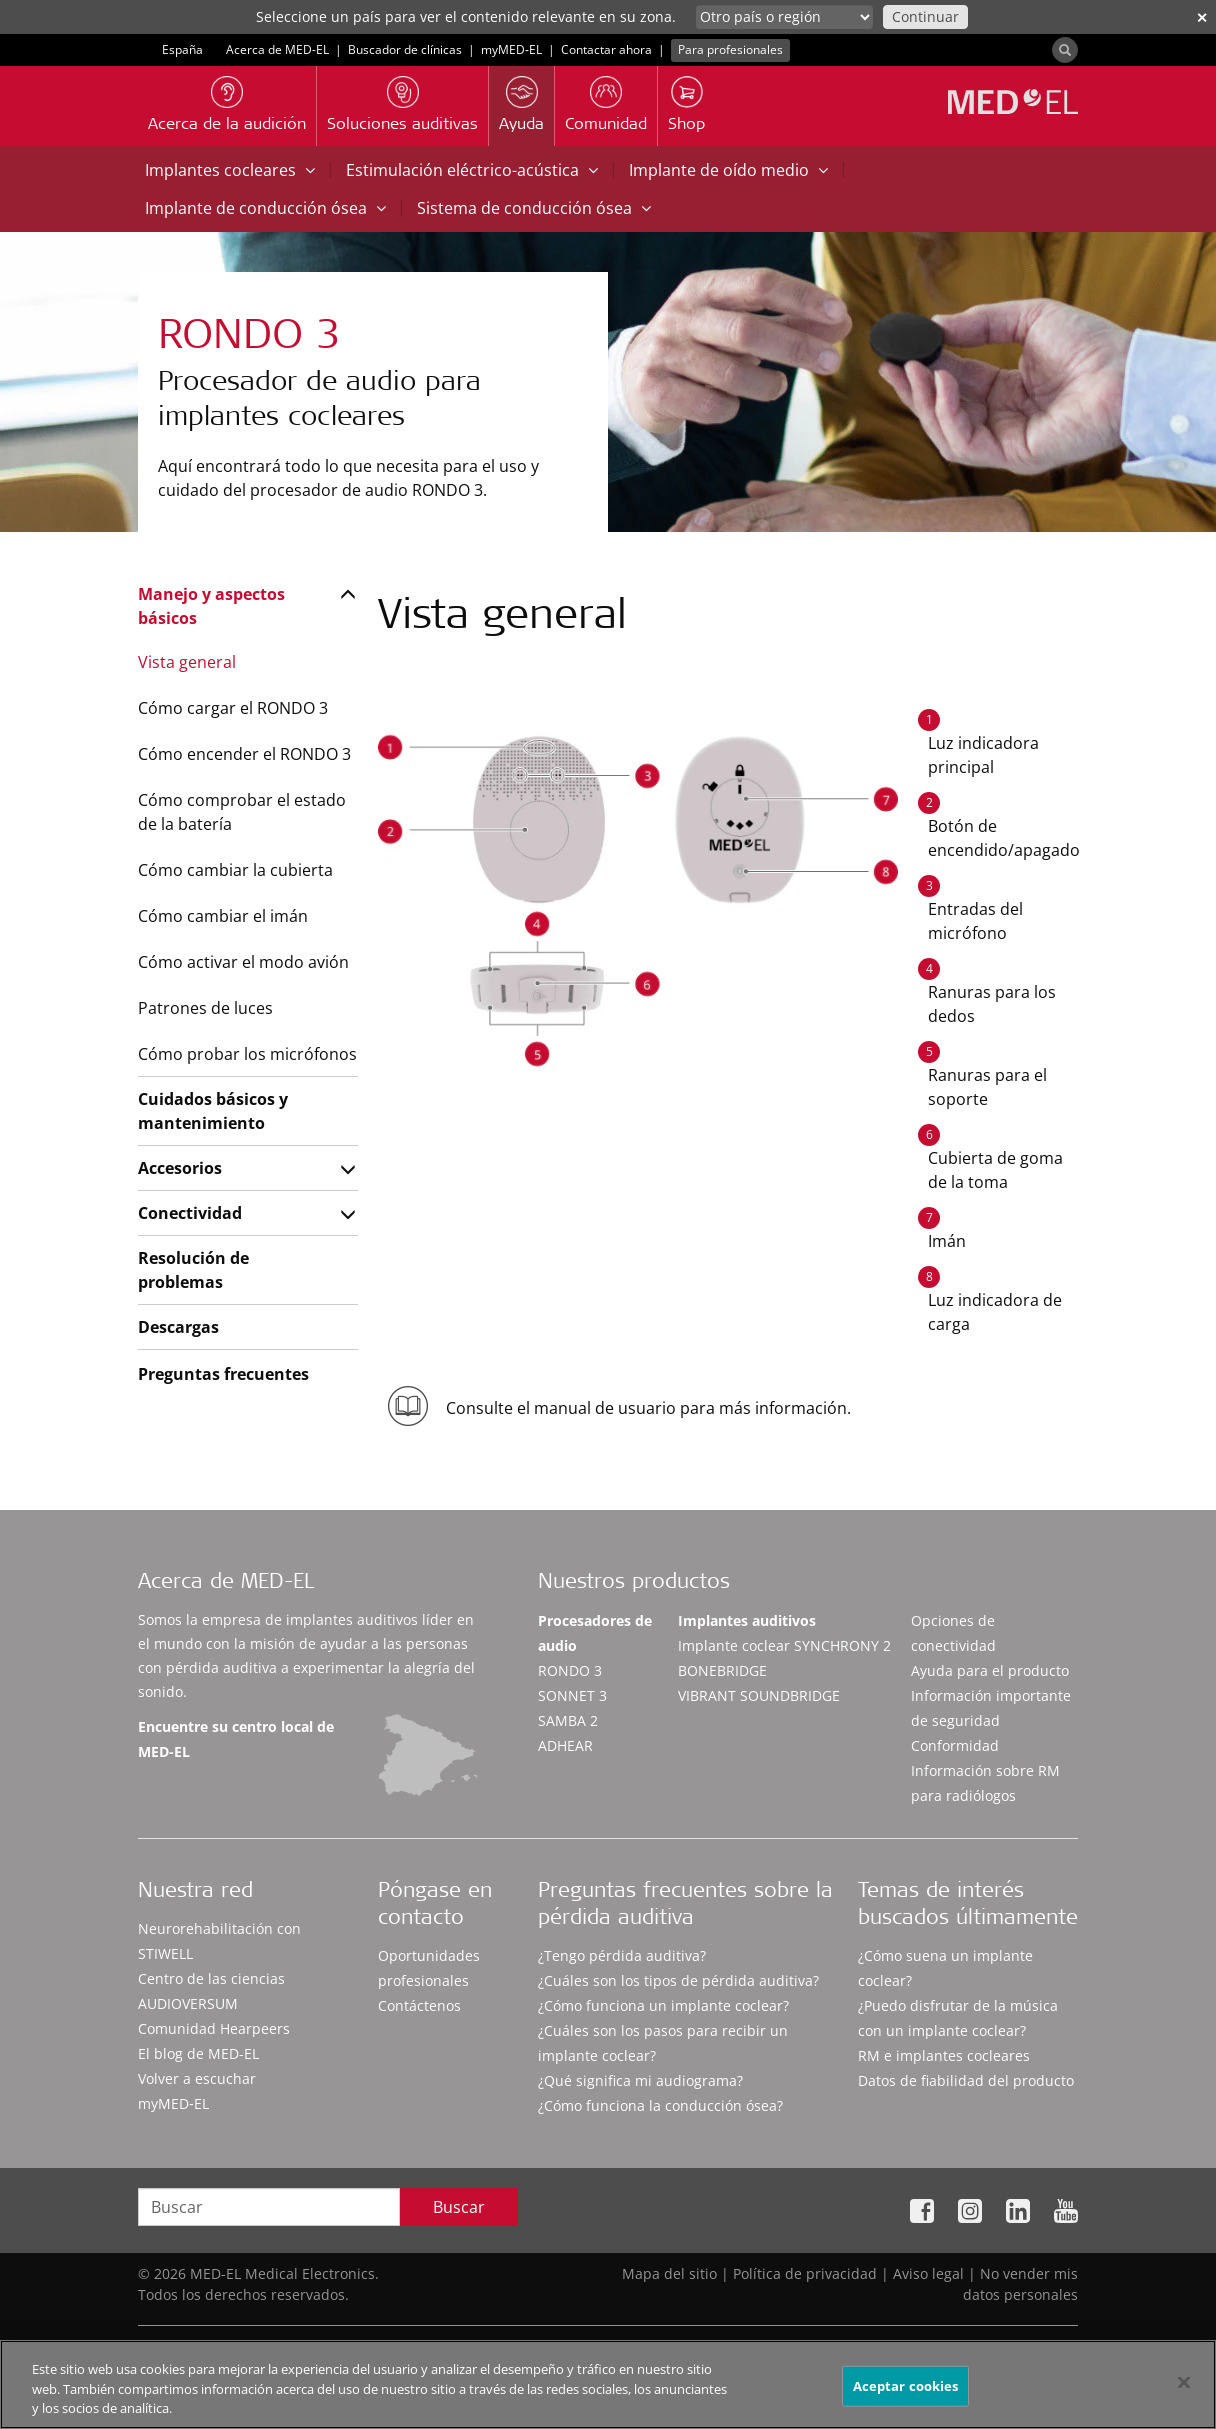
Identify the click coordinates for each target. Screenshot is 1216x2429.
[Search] (1065, 50)
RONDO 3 (570, 1670)
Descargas (178, 1327)
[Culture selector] (784, 17)
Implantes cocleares (230, 170)
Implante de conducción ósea (265, 208)
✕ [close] (1202, 17)
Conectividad (190, 1213)
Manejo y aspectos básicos (211, 606)
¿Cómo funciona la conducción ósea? (660, 2105)
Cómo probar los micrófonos (247, 1054)
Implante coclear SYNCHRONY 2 (784, 1645)
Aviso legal (928, 2273)
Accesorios (180, 1168)
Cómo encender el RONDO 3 (244, 754)
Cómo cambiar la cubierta (235, 870)
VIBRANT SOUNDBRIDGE (759, 1695)
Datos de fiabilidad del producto (966, 2080)
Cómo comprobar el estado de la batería (242, 812)
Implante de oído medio (728, 170)
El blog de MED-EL (198, 2053)
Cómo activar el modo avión (243, 962)
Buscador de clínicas (405, 49)
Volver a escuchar (197, 2078)
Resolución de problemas (193, 1270)
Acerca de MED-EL (277, 49)
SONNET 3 (572, 1695)
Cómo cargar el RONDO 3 (233, 708)
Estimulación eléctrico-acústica (472, 170)
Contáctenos (419, 2005)
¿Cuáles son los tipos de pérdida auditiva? (678, 1980)
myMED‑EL (511, 49)
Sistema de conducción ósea (534, 208)
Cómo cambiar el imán (223, 916)
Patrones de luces (205, 1008)
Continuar (925, 16)
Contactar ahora (606, 49)
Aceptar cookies (906, 2395)
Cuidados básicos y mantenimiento (213, 1111)
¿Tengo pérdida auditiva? (622, 1955)
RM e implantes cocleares (944, 2055)
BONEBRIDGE (722, 1670)
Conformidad (955, 1745)
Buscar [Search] (459, 2207)
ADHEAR (565, 1745)
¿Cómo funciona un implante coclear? (663, 2005)
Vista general (187, 662)
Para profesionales (730, 49)
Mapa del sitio (669, 2273)
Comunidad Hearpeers (214, 2028)
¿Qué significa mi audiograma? (640, 2080)
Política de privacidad (805, 2273)
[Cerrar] (1184, 2391)
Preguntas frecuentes (223, 1374)
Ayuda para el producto (990, 1670)
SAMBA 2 (568, 1720)
